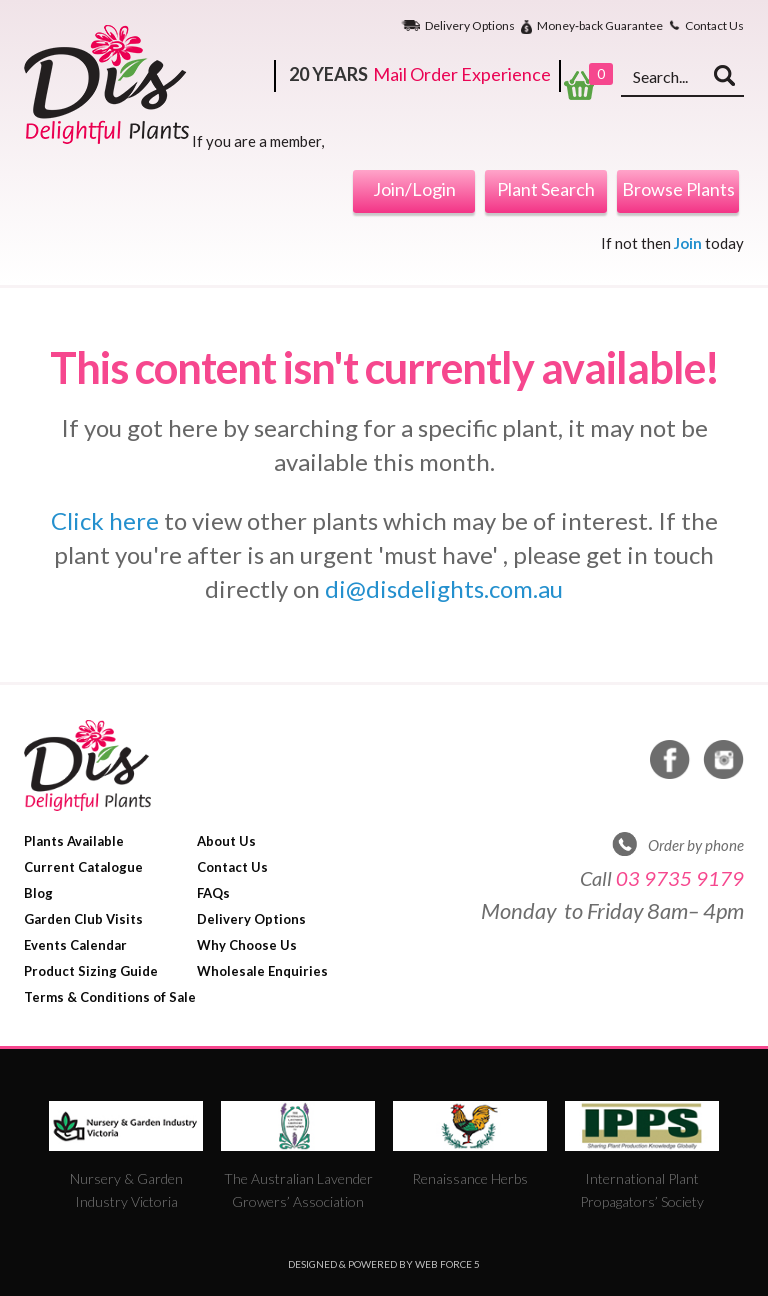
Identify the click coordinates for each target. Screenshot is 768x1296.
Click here (105, 520)
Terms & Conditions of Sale (110, 997)
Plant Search (546, 189)
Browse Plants (678, 189)
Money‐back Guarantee (600, 26)
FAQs (213, 893)
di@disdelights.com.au (444, 588)
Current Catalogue (83, 867)
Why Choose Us (247, 945)
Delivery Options (470, 26)
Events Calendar (75, 945)
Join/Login (414, 189)
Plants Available (74, 841)
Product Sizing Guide (91, 971)
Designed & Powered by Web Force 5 (384, 1264)
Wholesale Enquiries (262, 971)
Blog (38, 893)
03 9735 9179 (680, 878)
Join (688, 243)
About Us (226, 841)
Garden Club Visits (83, 919)
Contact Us (714, 26)
